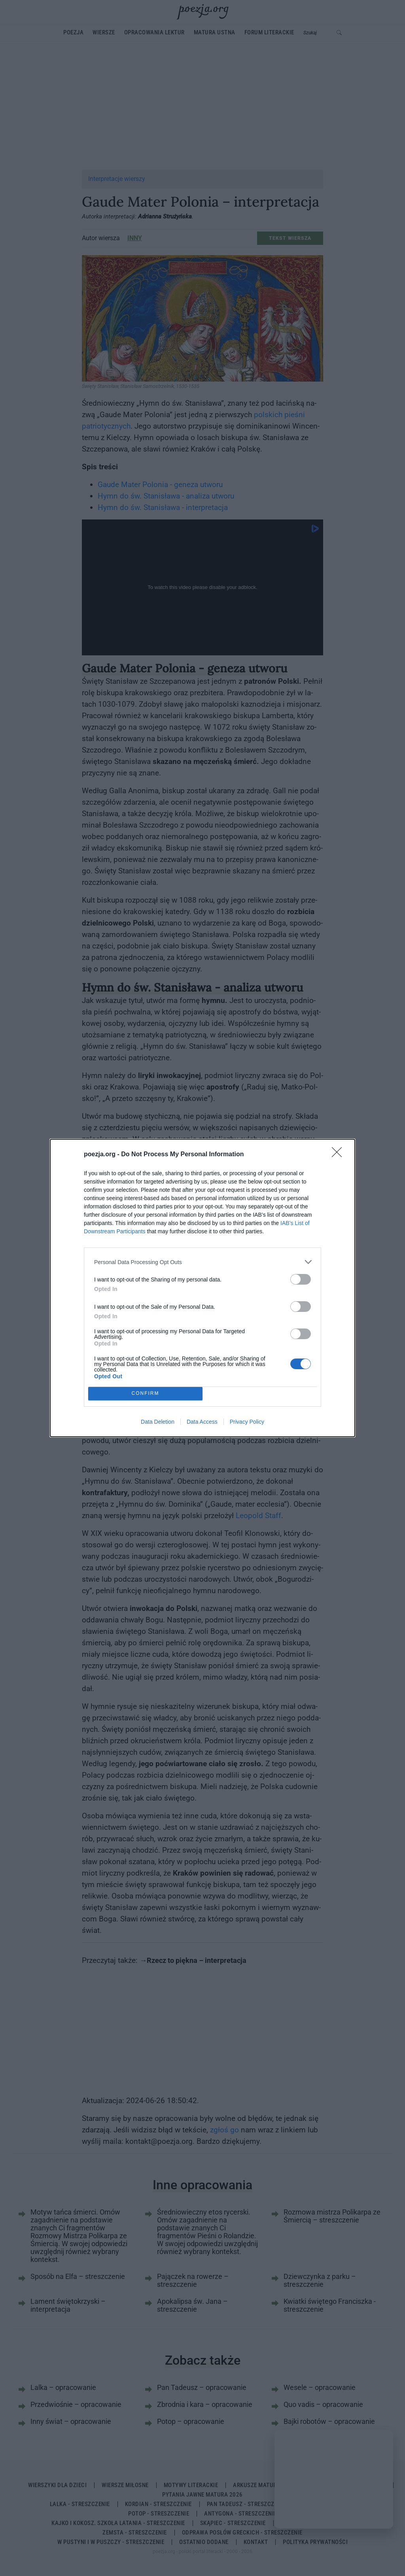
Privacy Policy (247, 1422)
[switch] (300, 1279)
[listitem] (202, 1262)
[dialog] (202, 1288)
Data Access (202, 1422)
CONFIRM (145, 1394)
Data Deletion (157, 1422)
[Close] (339, 1154)
